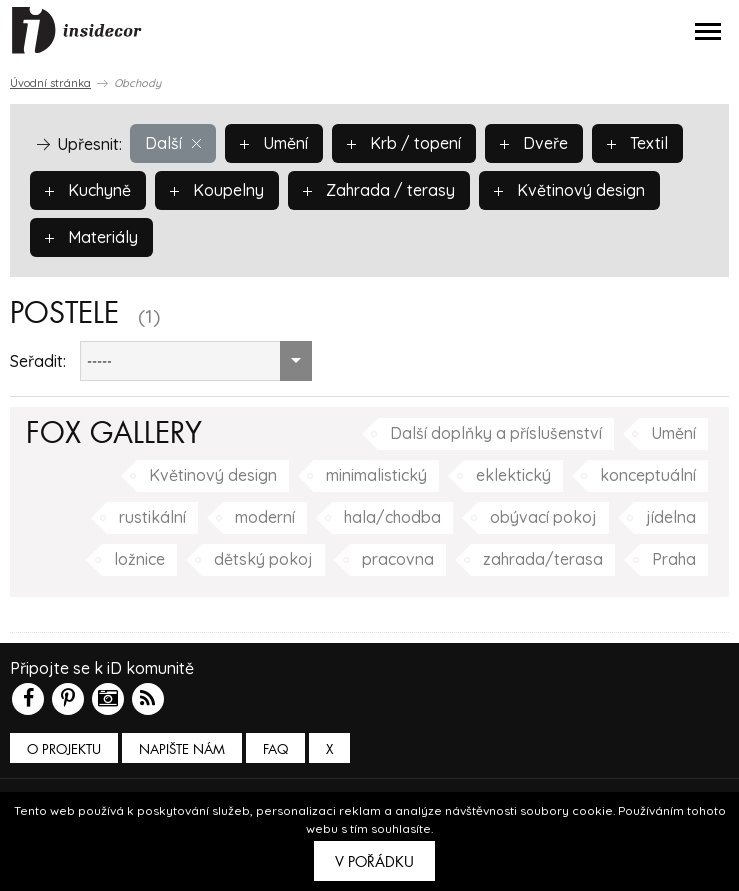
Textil (637, 143)
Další (173, 143)
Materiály (91, 237)
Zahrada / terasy (380, 190)
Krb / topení (404, 143)
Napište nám (182, 749)
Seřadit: (38, 361)
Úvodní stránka (50, 83)
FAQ (275, 749)
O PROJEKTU (64, 749)
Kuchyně (88, 190)
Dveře (534, 143)
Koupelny (218, 190)
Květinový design (571, 190)
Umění (274, 143)
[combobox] (196, 361)
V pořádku (374, 862)
